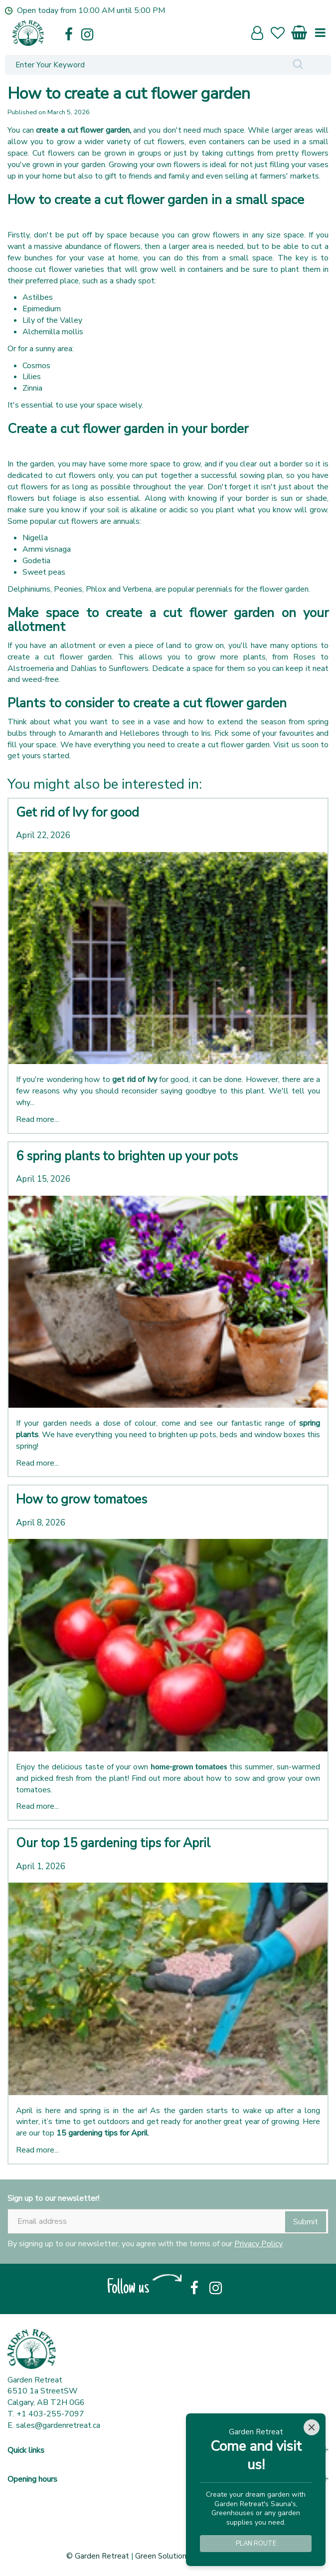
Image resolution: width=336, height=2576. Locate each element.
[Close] (312, 2427)
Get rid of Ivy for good (77, 812)
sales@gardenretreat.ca (58, 2425)
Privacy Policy (258, 2243)
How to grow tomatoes (81, 1499)
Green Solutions (162, 2556)
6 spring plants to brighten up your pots (127, 1156)
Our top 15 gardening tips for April (113, 1843)
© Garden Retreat (98, 2556)
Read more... (37, 1119)
